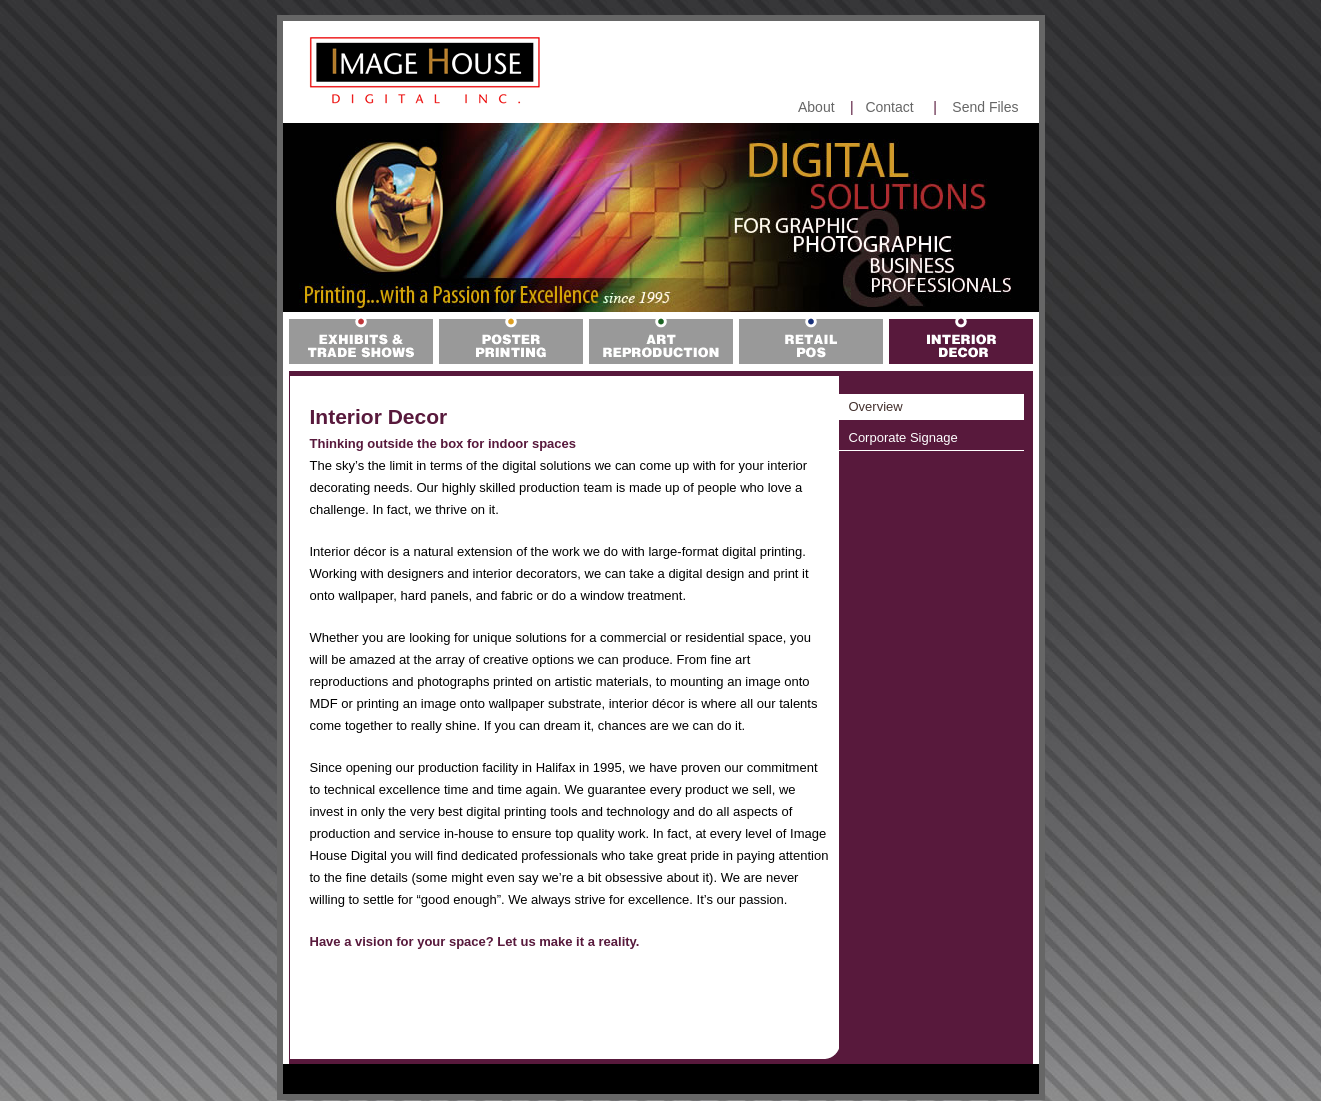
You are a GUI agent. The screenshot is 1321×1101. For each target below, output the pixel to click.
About (816, 107)
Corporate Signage (903, 437)
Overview (876, 406)
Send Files (985, 107)
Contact (889, 107)
